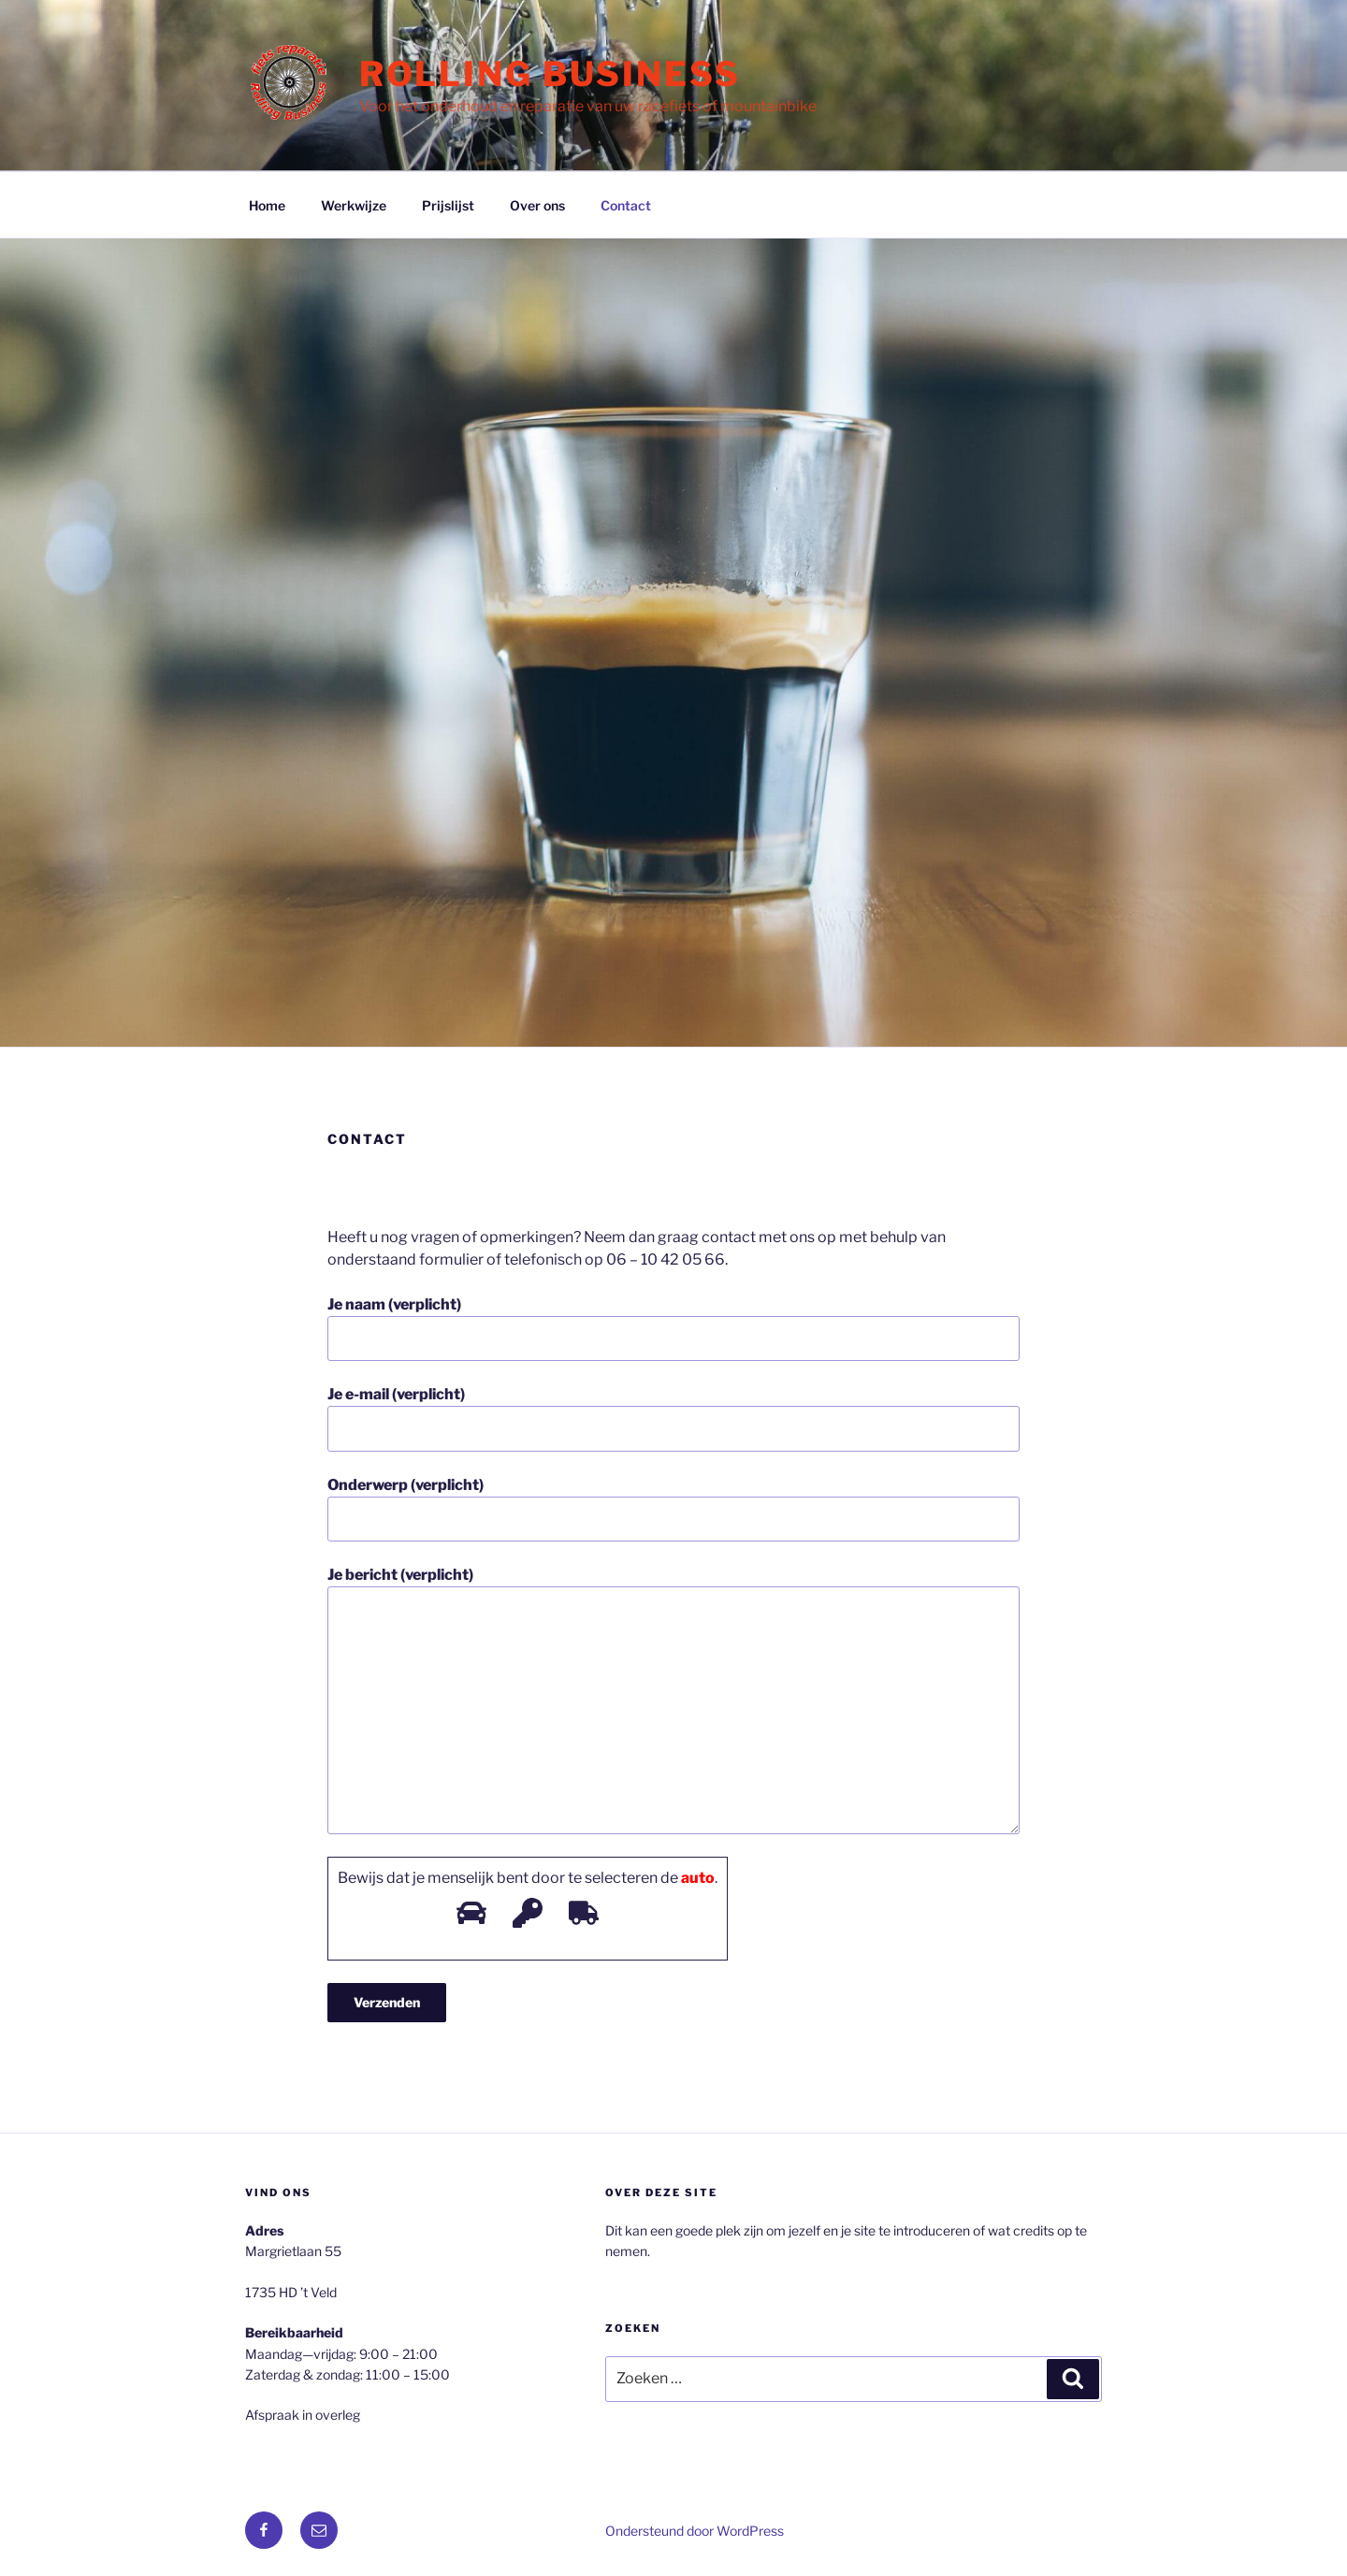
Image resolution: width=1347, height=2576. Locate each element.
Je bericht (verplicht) (673, 1699)
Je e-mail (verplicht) (673, 1418)
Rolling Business (550, 73)
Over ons (537, 205)
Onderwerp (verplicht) (673, 1508)
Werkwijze (353, 205)
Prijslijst (448, 205)
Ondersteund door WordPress (694, 2531)
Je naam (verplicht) (673, 1328)
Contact (626, 205)
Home (267, 205)
